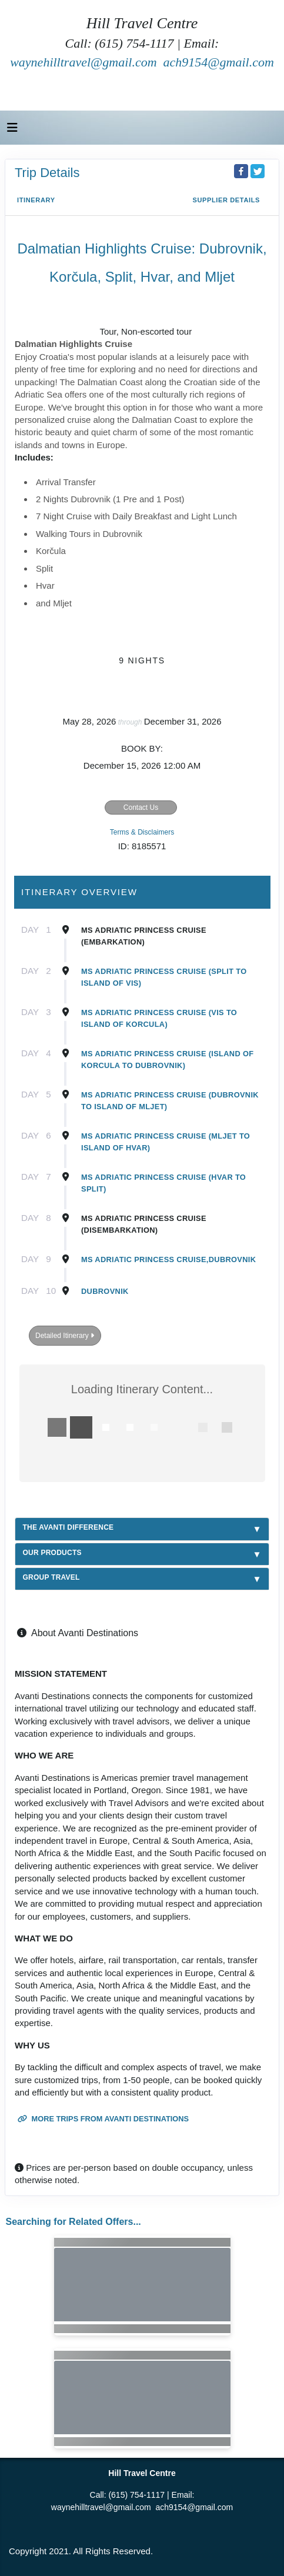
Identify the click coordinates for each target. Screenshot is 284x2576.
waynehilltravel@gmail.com (83, 62)
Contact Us (140, 807)
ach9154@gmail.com (218, 62)
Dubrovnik (105, 1291)
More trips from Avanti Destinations (103, 2118)
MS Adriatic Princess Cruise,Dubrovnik (168, 1259)
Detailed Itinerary (64, 1336)
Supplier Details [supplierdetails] (226, 199)
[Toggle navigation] (12, 130)
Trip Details (47, 172)
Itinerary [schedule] (36, 199)
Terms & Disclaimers (142, 832)
